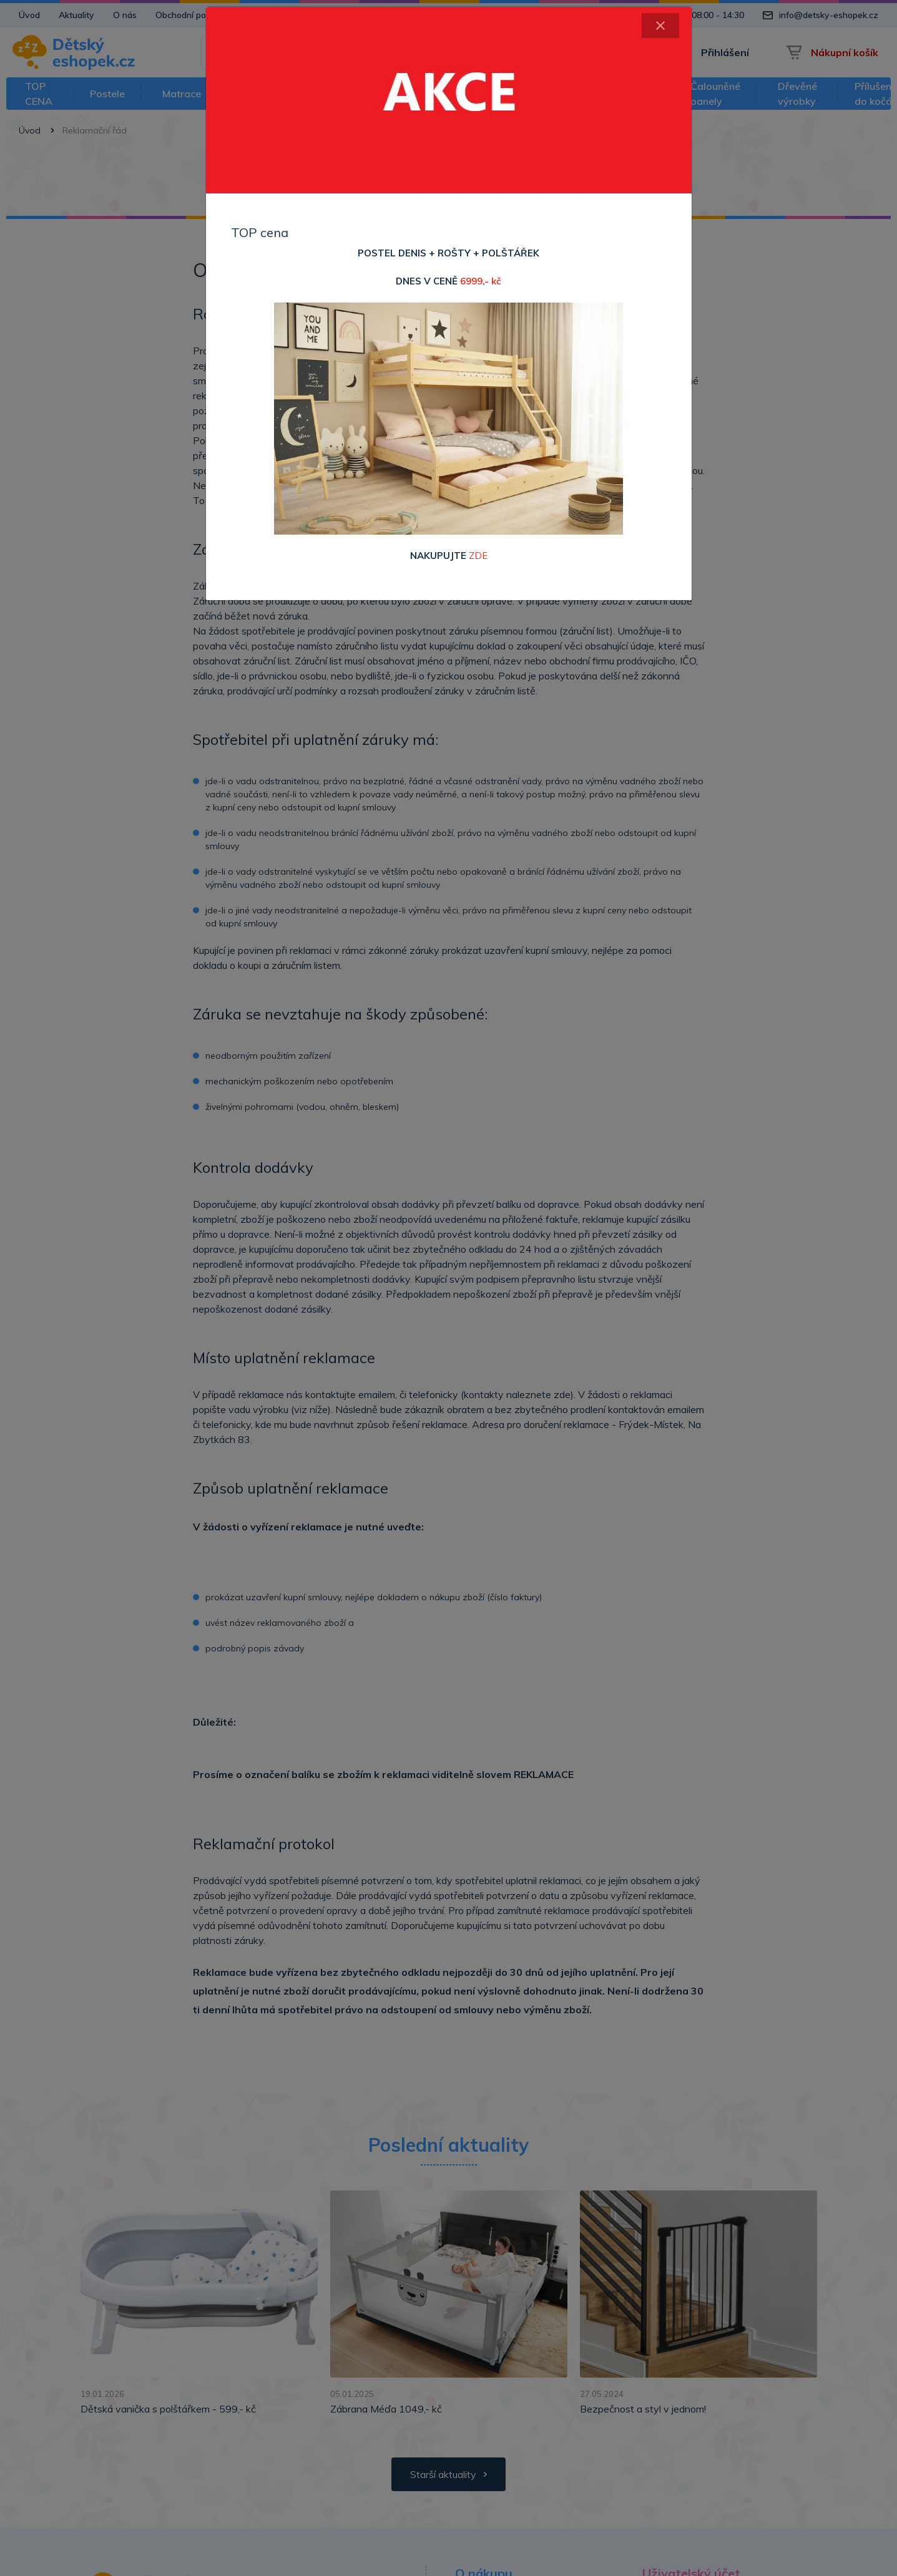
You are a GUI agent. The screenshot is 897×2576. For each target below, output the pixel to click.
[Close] (660, 25)
